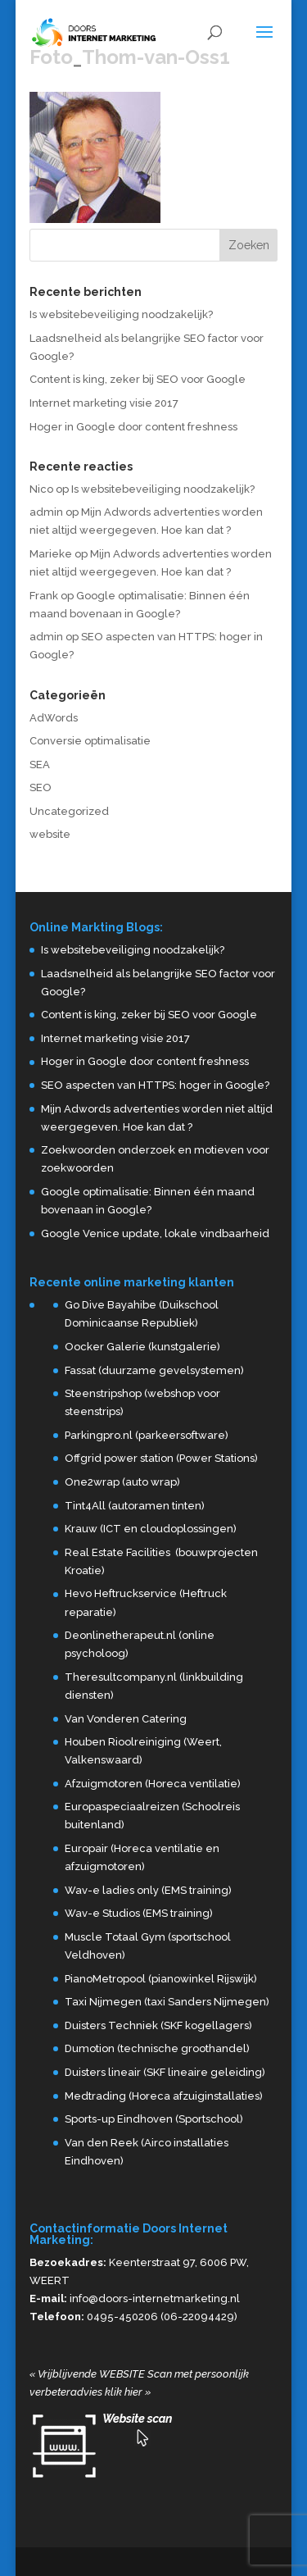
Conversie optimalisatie (90, 741)
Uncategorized (69, 811)
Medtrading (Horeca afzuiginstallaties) (164, 2096)
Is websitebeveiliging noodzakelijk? (121, 314)
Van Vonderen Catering (126, 1719)
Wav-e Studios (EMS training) (139, 1913)
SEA (39, 764)
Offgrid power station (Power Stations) (161, 1458)
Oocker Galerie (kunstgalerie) (142, 1346)
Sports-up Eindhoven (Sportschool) (154, 2119)
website (49, 834)
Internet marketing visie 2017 (103, 403)
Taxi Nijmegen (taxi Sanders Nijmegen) (167, 2002)
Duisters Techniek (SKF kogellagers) (158, 2025)
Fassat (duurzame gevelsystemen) (154, 1370)
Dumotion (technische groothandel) (157, 2048)
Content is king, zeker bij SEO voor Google (137, 379)
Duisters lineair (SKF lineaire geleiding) (165, 2072)
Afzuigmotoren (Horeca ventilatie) (153, 1783)
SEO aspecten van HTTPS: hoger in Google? (155, 1085)
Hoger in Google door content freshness (133, 427)
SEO (40, 787)
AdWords (53, 718)
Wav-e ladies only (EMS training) (148, 1890)
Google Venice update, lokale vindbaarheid (155, 1233)
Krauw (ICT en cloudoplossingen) (151, 1528)
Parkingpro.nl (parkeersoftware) (146, 1435)
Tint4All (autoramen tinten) (135, 1506)
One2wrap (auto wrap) (122, 1482)
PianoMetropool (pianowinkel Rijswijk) (161, 1979)
